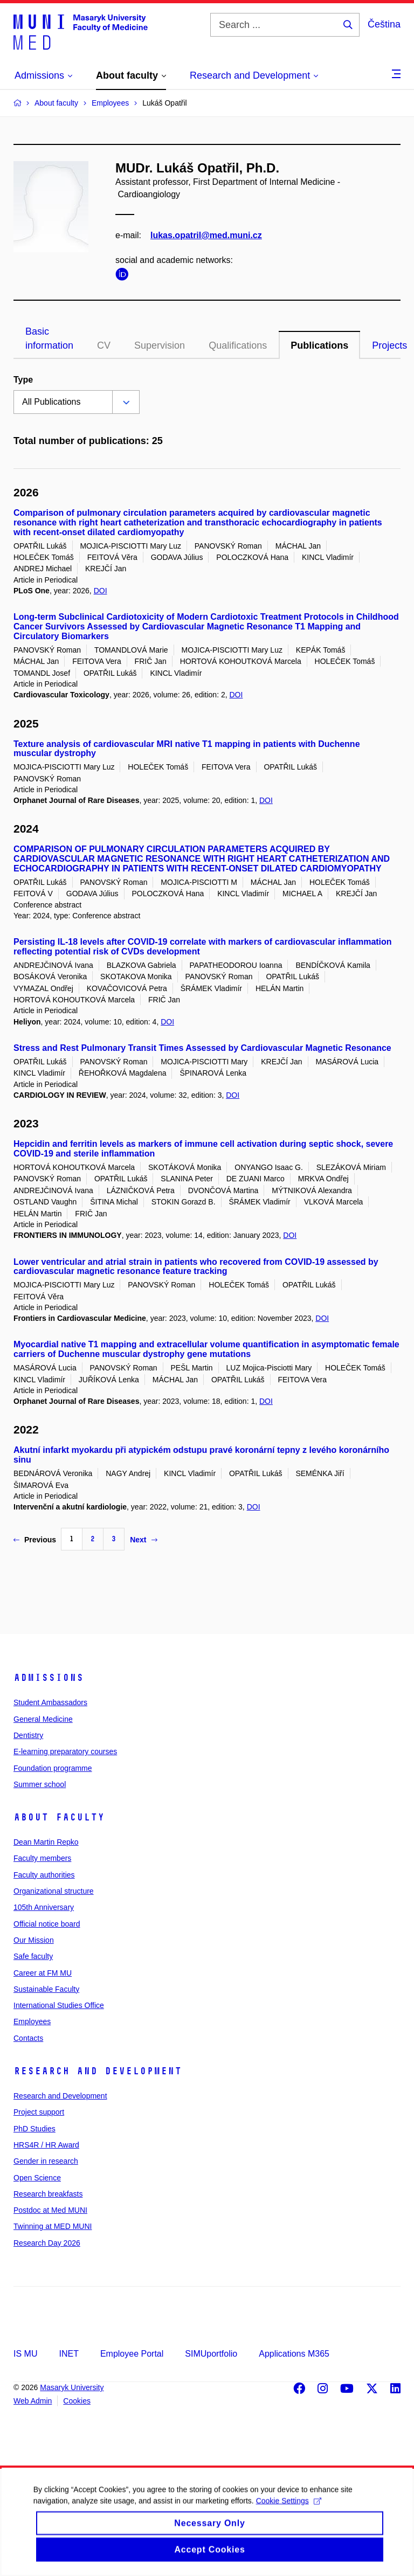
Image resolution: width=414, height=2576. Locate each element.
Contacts (28, 2038)
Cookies (77, 2401)
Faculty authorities (44, 1875)
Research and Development (97, 2071)
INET (68, 2353)
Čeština (384, 24)
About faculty (59, 1817)
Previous (34, 1539)
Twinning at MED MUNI (52, 2226)
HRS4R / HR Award (46, 2145)
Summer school (39, 1784)
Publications (319, 345)
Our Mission (33, 1940)
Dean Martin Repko (46, 1842)
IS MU (25, 2353)
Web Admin (32, 2401)
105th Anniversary (43, 1907)
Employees (32, 2021)
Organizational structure (53, 1891)
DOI (100, 590)
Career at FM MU (42, 1973)
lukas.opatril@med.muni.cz (206, 235)
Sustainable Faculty (46, 1989)
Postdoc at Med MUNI (50, 2210)
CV (104, 345)
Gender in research (45, 2161)
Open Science (37, 2177)
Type (23, 379)
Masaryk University (72, 2387)
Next (143, 1539)
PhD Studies (34, 2128)
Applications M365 (294, 2353)
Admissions (48, 1678)
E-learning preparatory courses (65, 1751)
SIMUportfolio (211, 2353)
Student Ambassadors (50, 1702)
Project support (38, 2112)
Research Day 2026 (46, 2243)
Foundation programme (52, 1768)
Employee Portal (131, 2353)
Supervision (159, 345)
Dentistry (28, 1735)
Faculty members (42, 1858)
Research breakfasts (47, 2194)
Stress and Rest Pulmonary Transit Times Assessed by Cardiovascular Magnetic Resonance (202, 1047)
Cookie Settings (287, 2515)
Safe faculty (33, 1956)
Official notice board (46, 1924)
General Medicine (43, 1719)
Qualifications (238, 345)
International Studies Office (58, 2005)
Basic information (49, 338)
